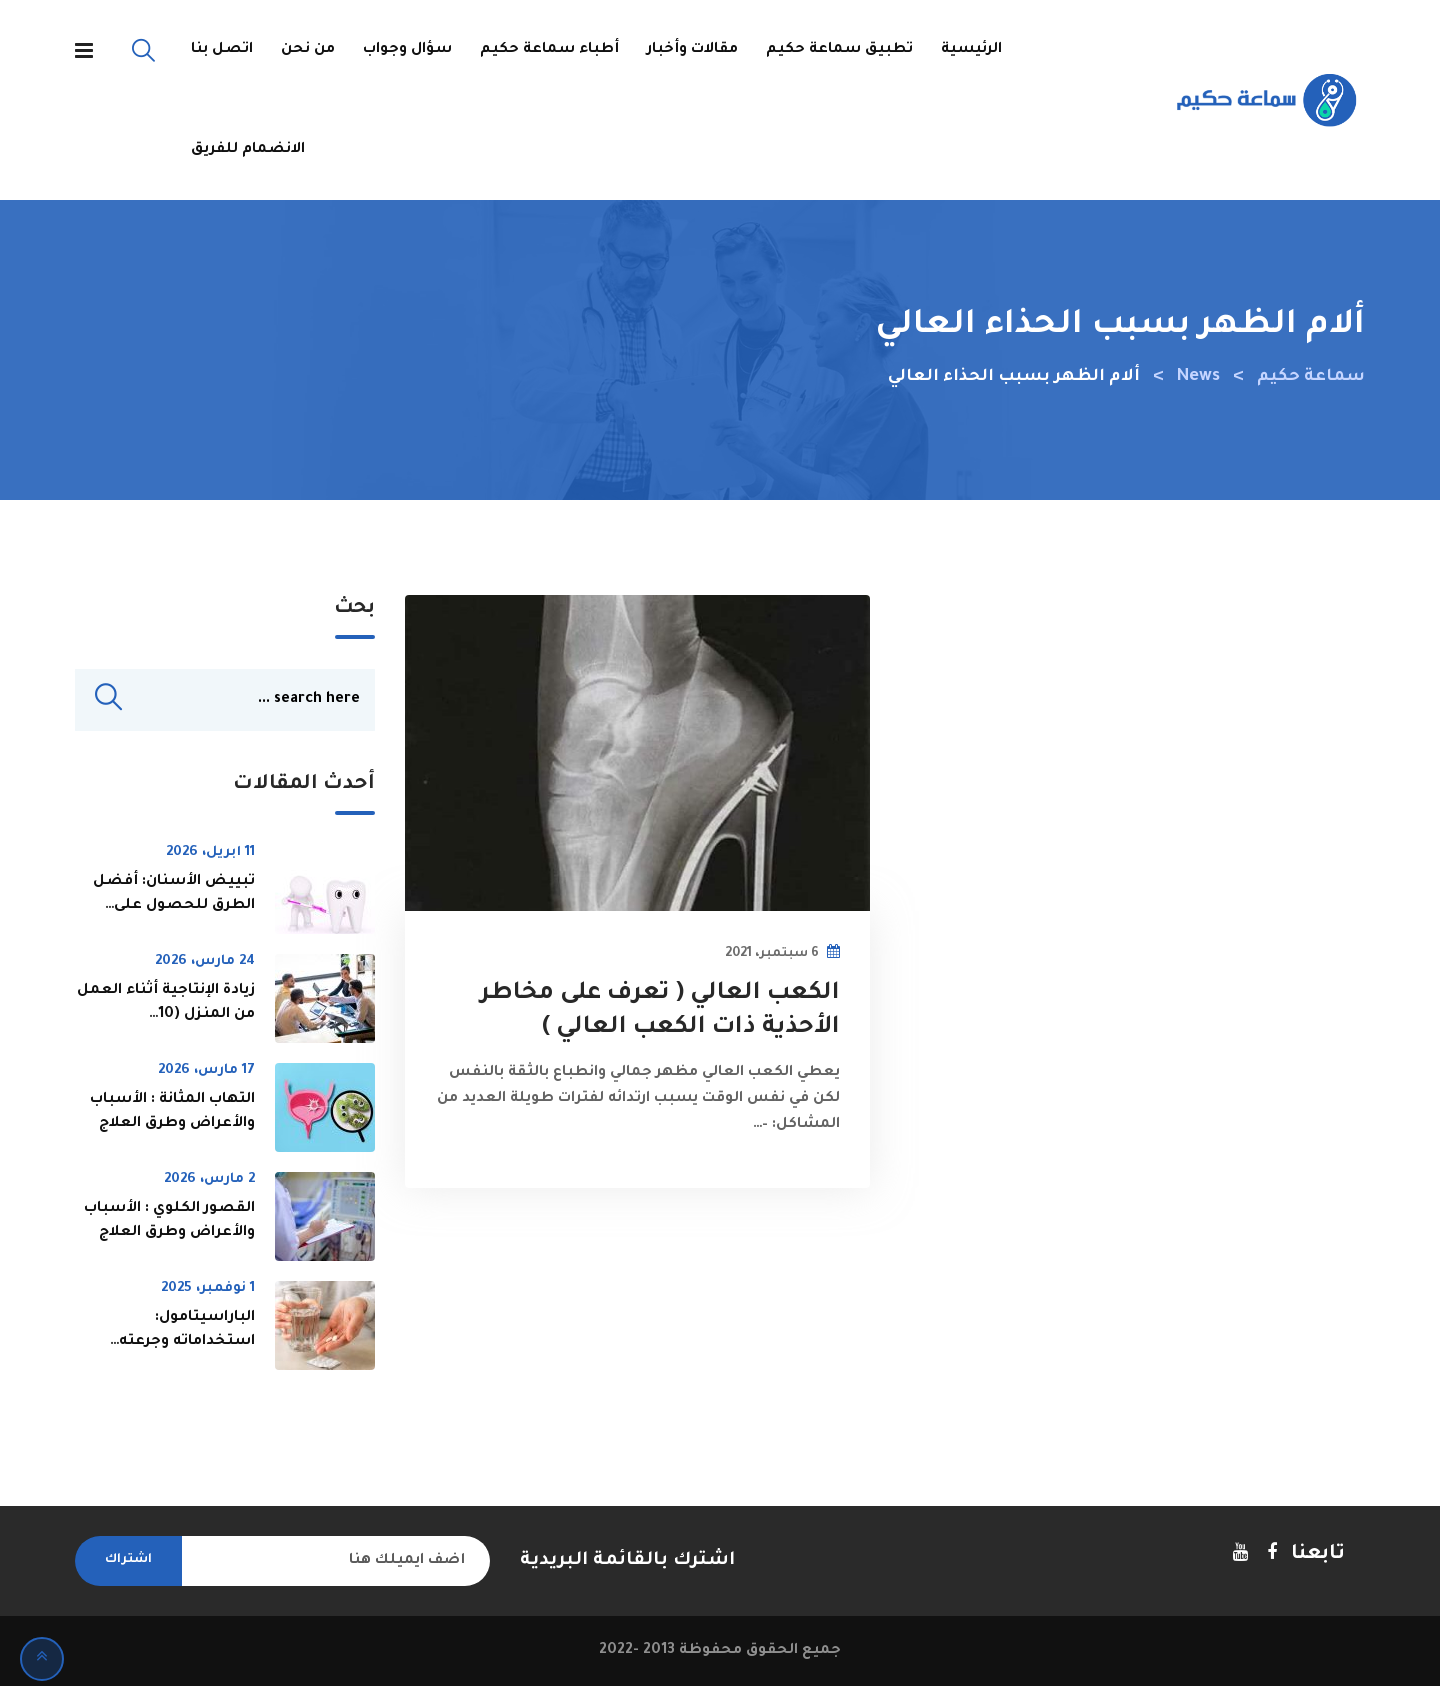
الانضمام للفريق (248, 150)
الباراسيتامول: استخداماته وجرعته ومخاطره (187, 1342)
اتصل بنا (222, 50)
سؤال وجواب (407, 50)
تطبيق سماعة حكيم (839, 50)
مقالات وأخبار (692, 50)
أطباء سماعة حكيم (549, 50)
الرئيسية (971, 50)
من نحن (308, 50)
